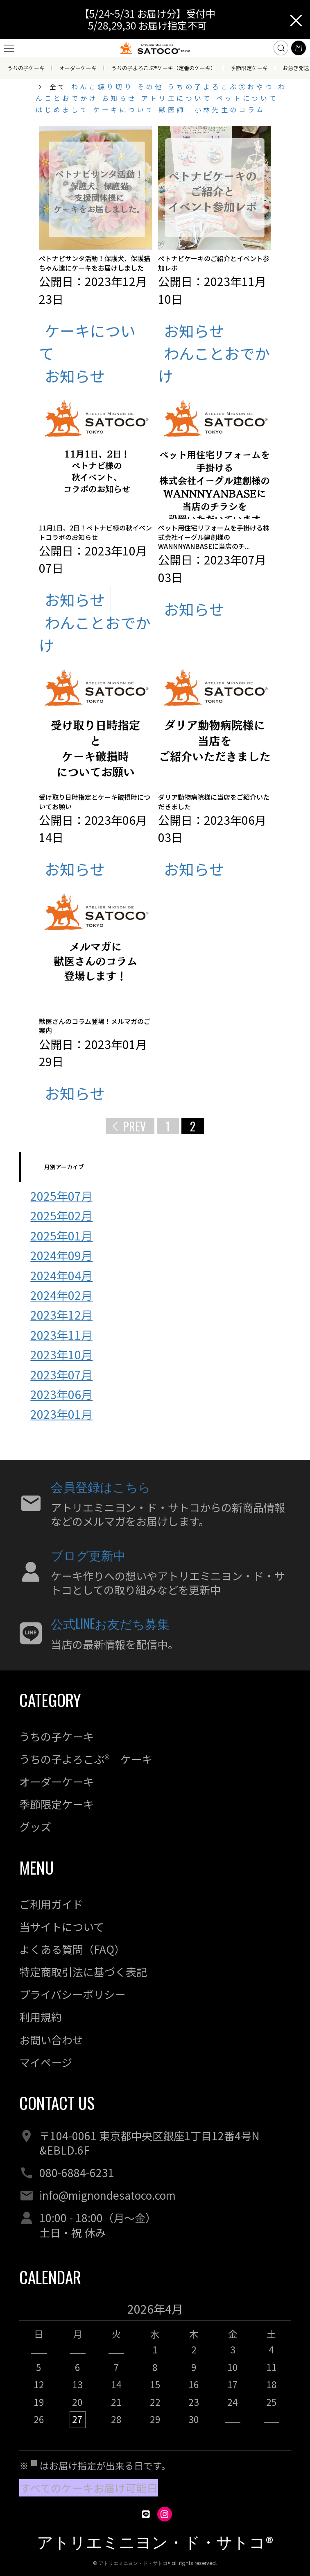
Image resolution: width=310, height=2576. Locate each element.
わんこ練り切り (104, 86)
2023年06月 (61, 1394)
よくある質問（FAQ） (72, 1949)
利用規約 (40, 2017)
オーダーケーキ (78, 68)
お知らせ (121, 98)
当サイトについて (61, 1926)
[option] (155, 2368)
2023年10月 (61, 1354)
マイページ (45, 2062)
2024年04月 (61, 1275)
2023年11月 (61, 1334)
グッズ (35, 1826)
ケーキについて (126, 109)
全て (58, 86)
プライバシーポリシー (72, 1994)
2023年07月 (61, 1374)
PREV (134, 1126)
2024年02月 (61, 1294)
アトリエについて (178, 98)
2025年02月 (61, 1215)
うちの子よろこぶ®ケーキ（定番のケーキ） (163, 68)
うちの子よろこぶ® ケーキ (85, 1759)
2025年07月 (61, 1195)
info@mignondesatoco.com (107, 2195)
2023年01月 (61, 1413)
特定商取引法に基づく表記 (83, 1972)
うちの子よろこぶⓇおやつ (222, 86)
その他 (152, 86)
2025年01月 (61, 1235)
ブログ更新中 (88, 1554)
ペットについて (247, 98)
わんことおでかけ (214, 363)
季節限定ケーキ (249, 68)
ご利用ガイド (51, 1904)
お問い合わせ (51, 2040)
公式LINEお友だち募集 (110, 1623)
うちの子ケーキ (26, 68)
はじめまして (64, 109)
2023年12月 (61, 1314)
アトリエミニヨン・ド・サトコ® (155, 2542)
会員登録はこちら (101, 1486)
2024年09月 (61, 1255)
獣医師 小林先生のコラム (212, 109)
